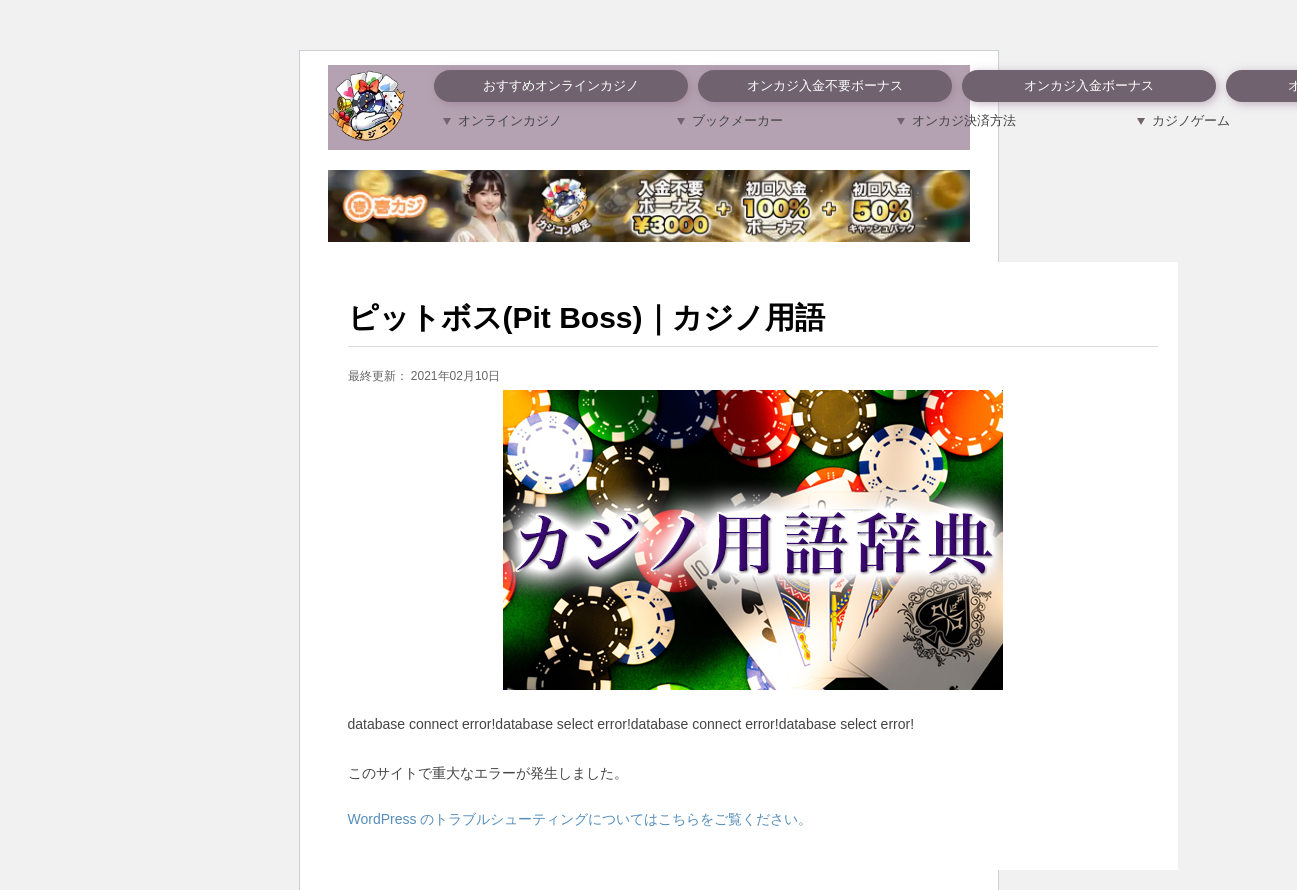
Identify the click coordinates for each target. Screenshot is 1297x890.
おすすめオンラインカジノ (561, 85)
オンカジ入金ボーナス (1089, 85)
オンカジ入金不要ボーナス (825, 85)
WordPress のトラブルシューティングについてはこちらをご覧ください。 (580, 819)
